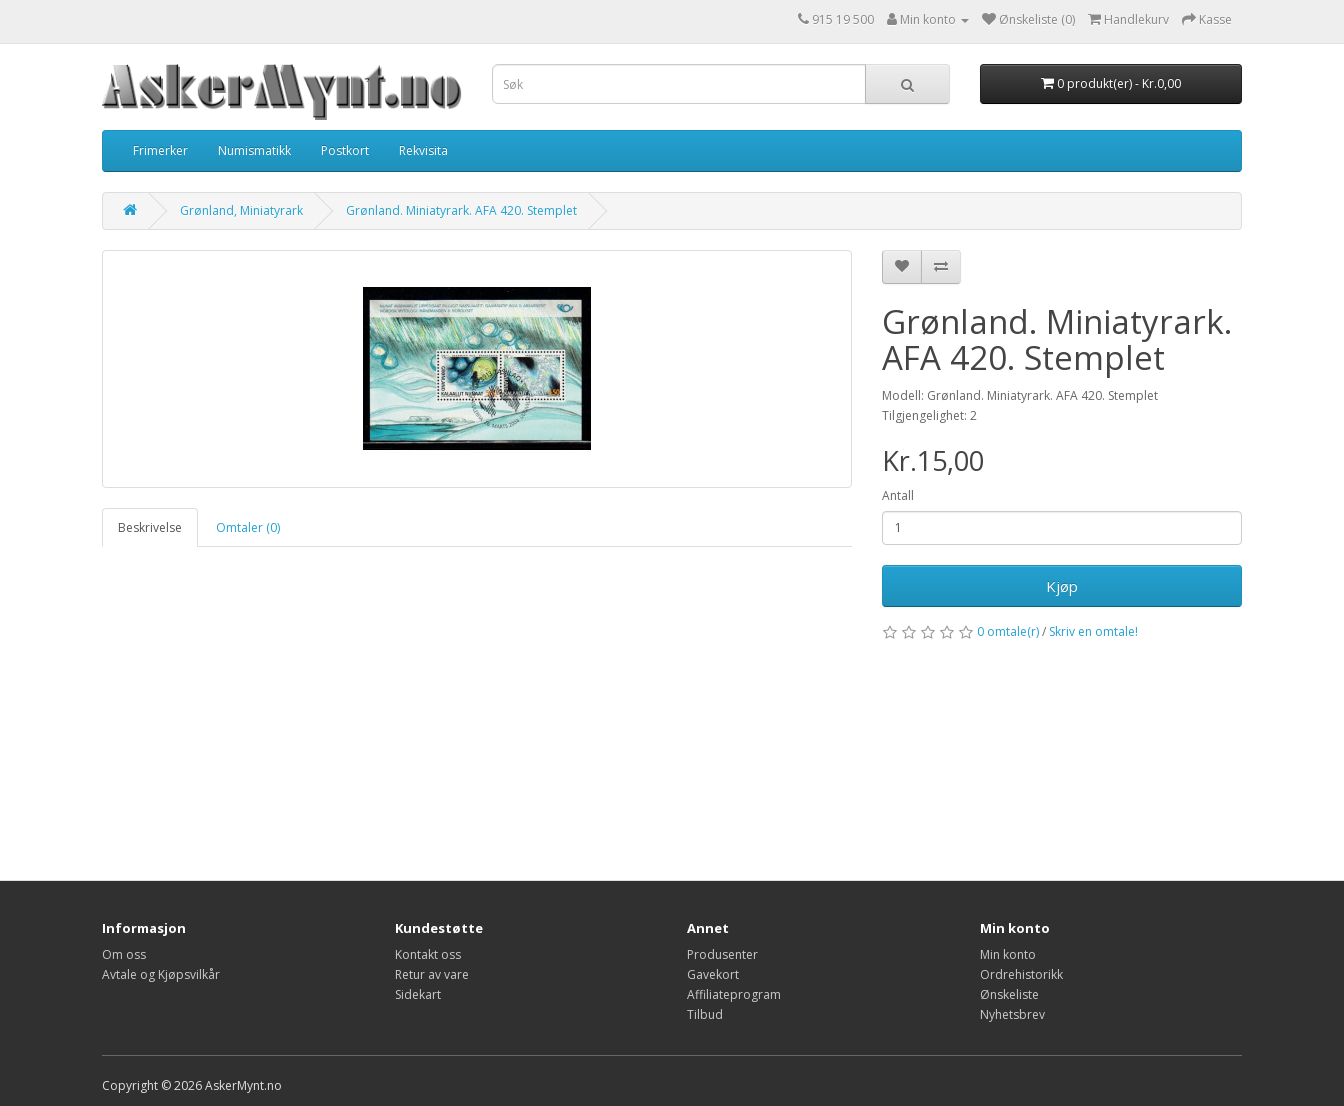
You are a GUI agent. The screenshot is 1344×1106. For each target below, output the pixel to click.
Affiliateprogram (734, 994)
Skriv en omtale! (1093, 631)
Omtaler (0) (248, 527)
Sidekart (418, 994)
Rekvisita (423, 150)
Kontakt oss (428, 954)
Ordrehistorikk (1021, 974)
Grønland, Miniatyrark (241, 210)
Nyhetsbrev (1012, 1014)
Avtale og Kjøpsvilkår (161, 974)
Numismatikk (254, 150)
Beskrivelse (150, 527)
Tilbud (705, 1014)
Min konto (1008, 954)
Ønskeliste (1009, 994)
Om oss (124, 954)
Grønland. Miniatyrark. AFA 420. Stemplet (461, 210)
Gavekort (713, 974)
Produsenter (722, 954)
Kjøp (1062, 586)
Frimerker (160, 150)
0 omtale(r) (1008, 631)
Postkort (345, 150)
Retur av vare (432, 974)
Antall (898, 495)
